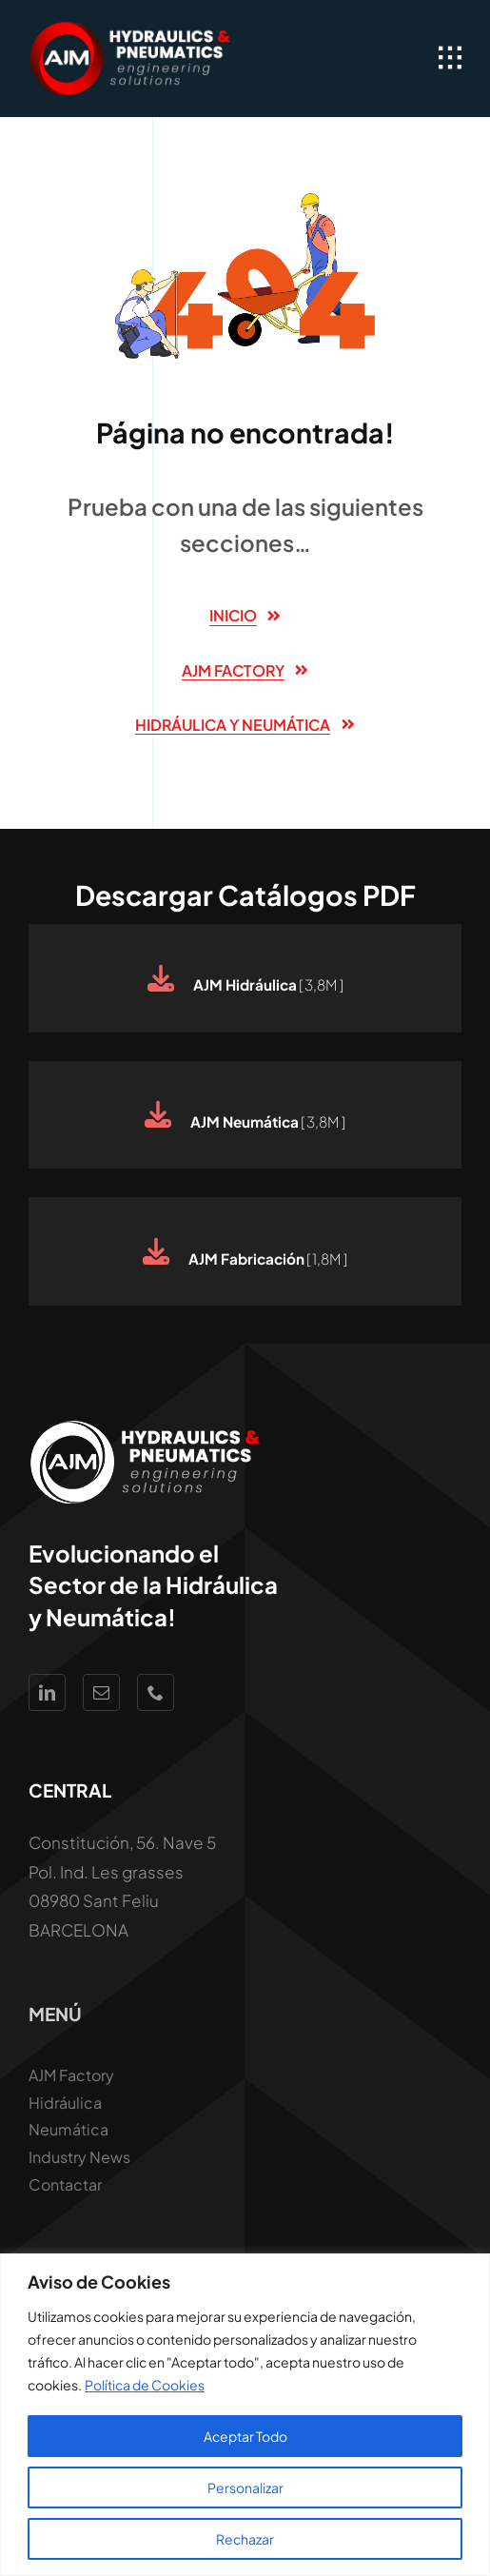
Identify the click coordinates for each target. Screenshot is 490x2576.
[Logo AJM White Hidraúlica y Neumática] (132, 28)
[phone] (155, 1692)
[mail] (101, 1692)
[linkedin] (47, 1692)
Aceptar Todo (245, 2436)
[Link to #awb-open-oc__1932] (450, 58)
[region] (245, 2414)
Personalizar (245, 2487)
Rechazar (245, 2538)
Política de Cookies (145, 2384)
